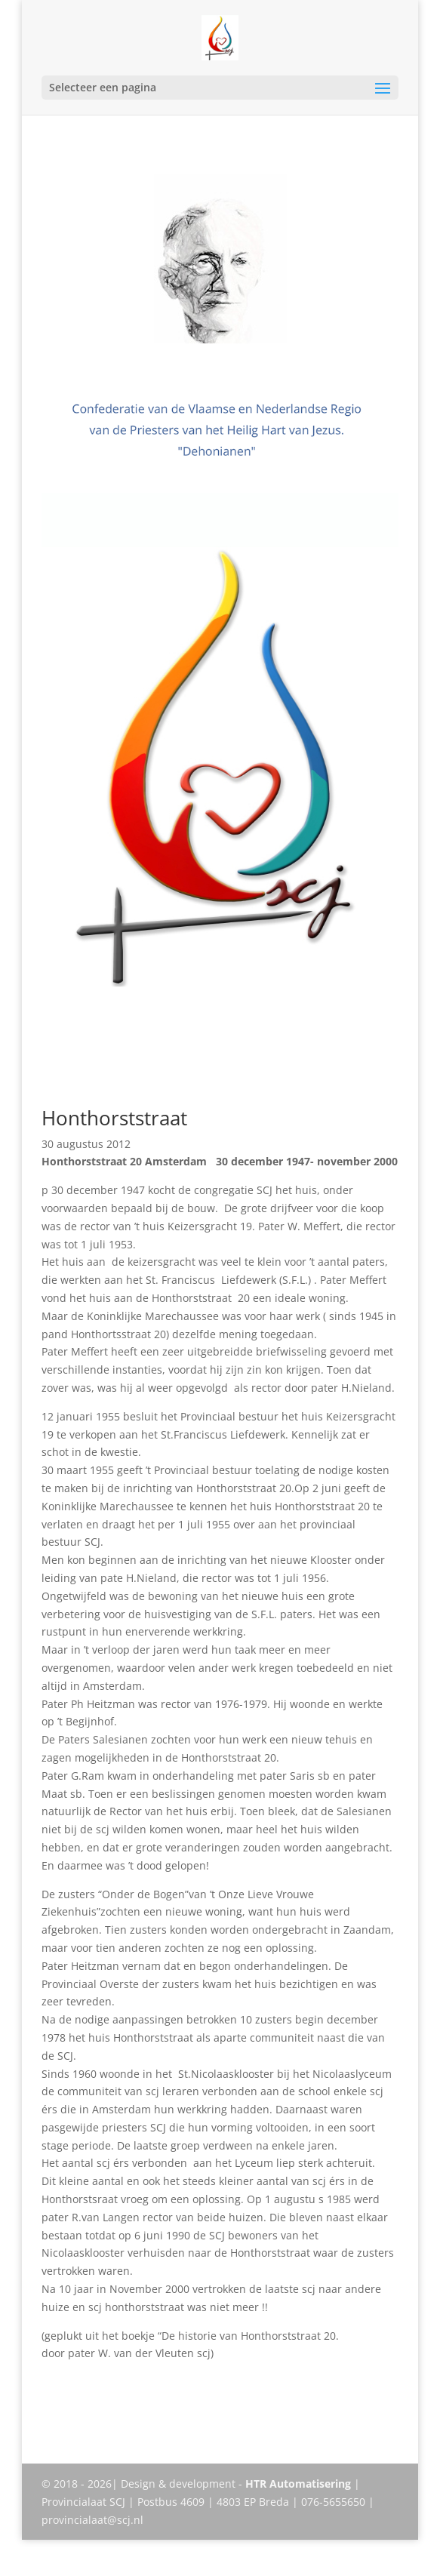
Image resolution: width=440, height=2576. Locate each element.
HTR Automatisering (298, 2483)
